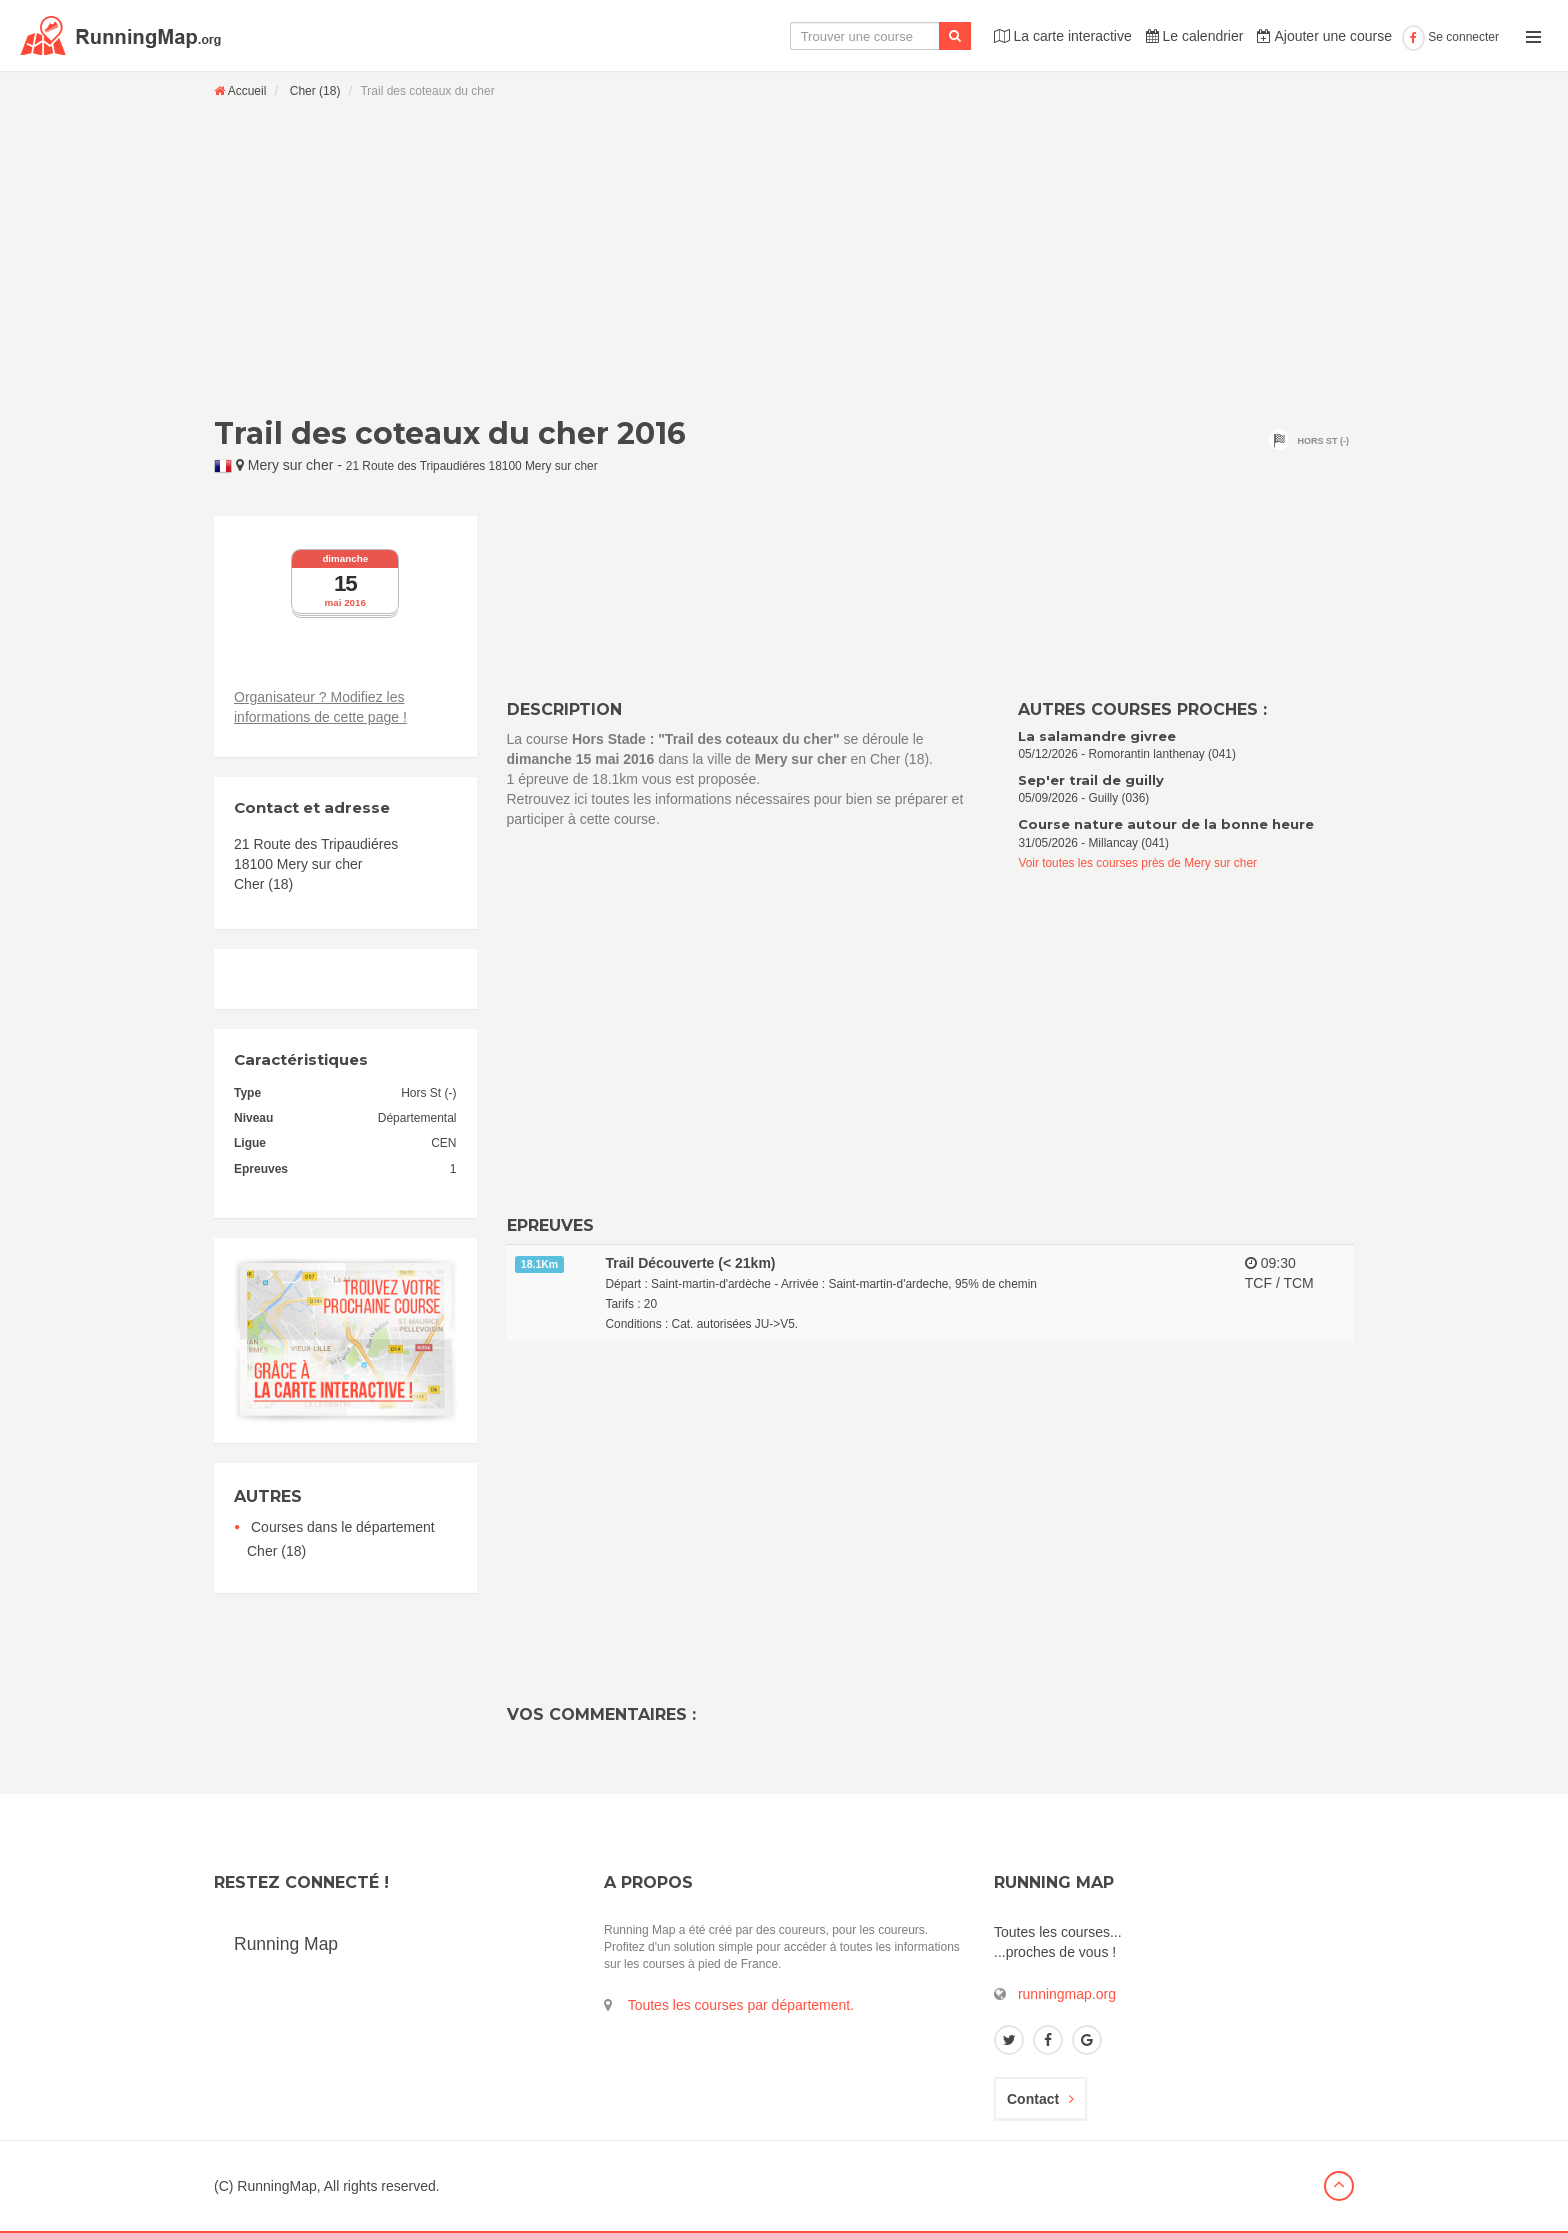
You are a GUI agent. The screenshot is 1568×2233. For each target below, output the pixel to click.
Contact (1040, 2099)
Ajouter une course (1324, 36)
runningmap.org (1067, 1994)
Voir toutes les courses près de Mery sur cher (1137, 863)
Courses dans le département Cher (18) (341, 1539)
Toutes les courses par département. (741, 2005)
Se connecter (1450, 37)
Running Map (286, 1944)
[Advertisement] (784, 257)
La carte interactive (1063, 36)
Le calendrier (1195, 36)
